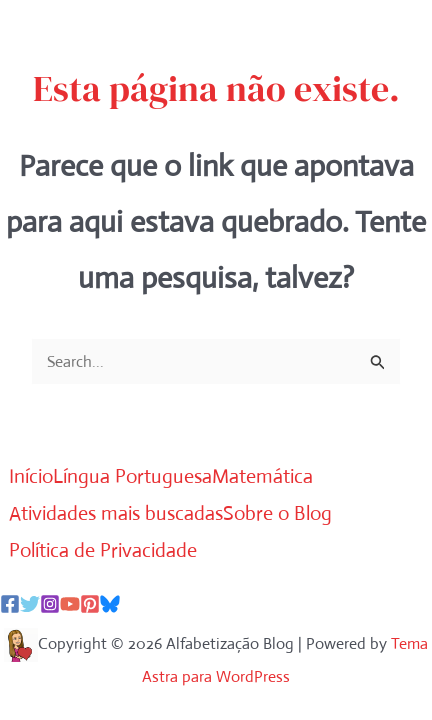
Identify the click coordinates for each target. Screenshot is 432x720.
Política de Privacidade (103, 550)
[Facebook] (10, 604)
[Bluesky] (110, 604)
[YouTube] (70, 604)
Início (31, 476)
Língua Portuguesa (132, 476)
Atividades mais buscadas (116, 513)
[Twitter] (30, 604)
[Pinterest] (90, 604)
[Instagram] (50, 604)
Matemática (262, 476)
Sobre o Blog (277, 513)
